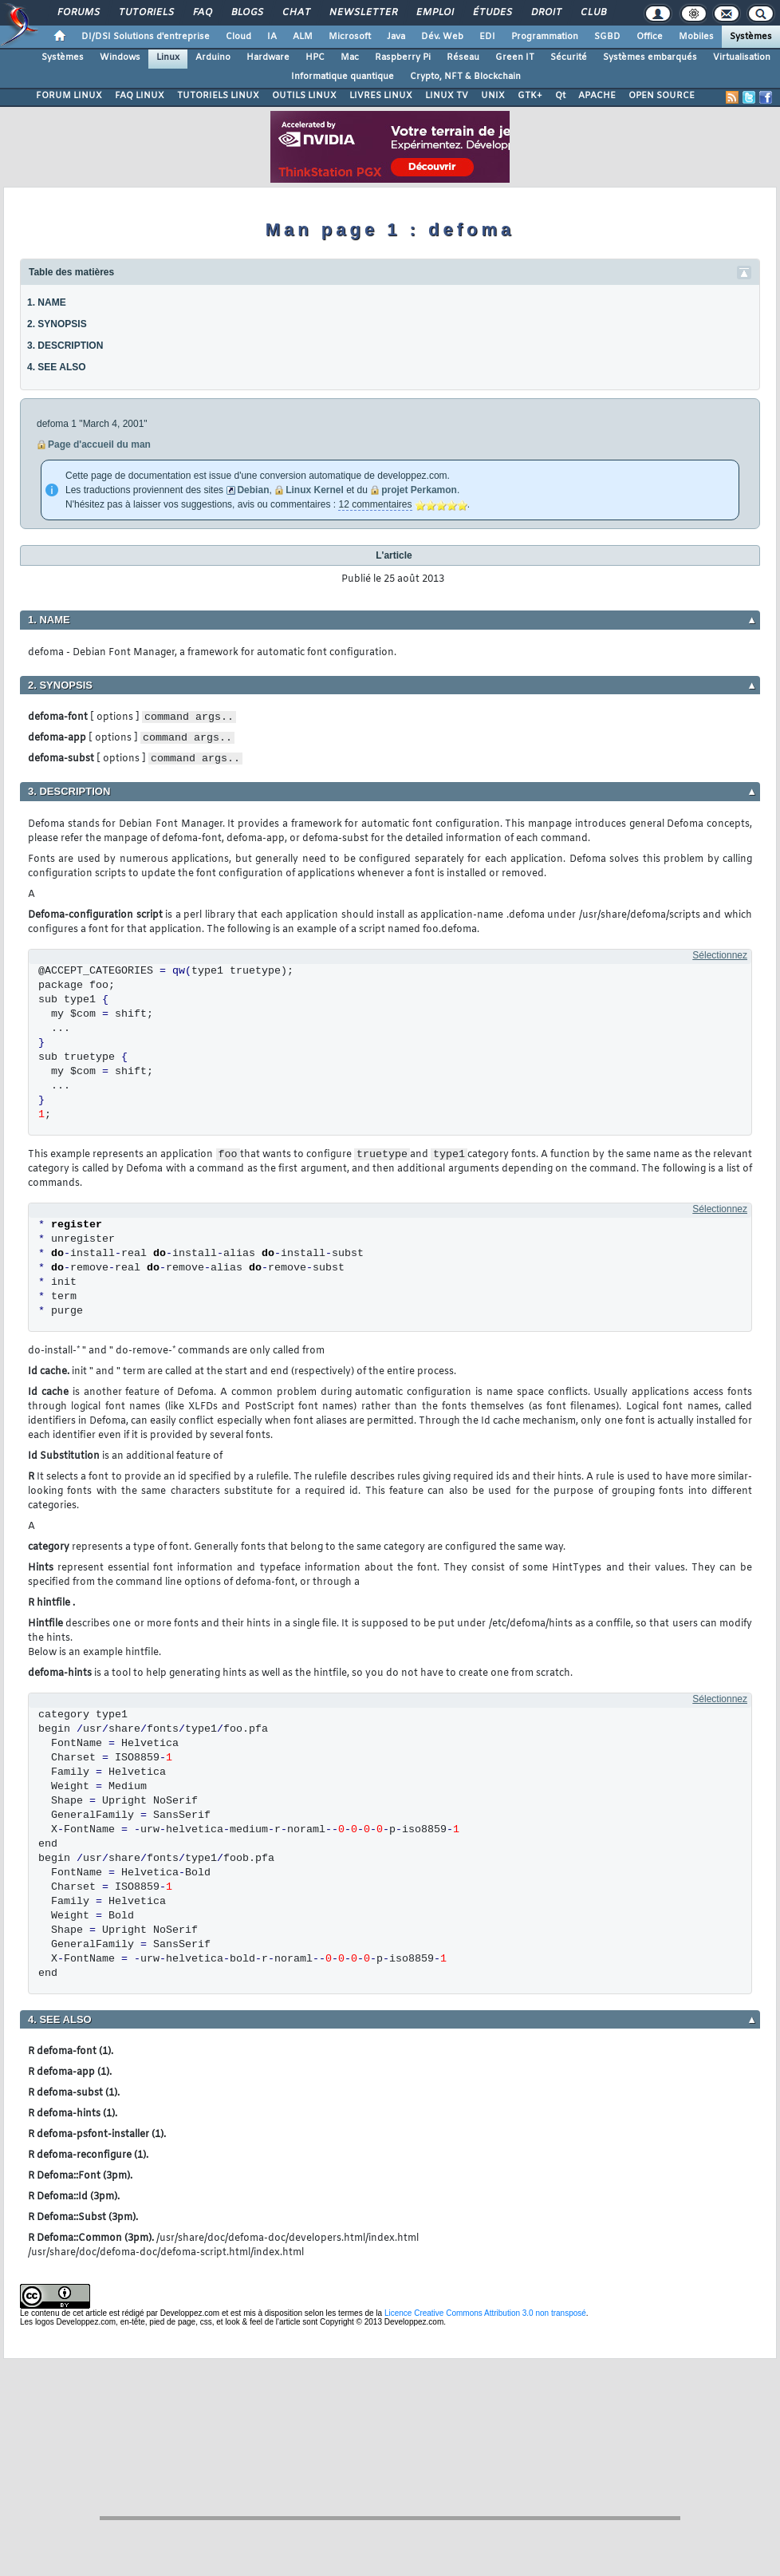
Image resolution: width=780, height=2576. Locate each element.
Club (592, 12)
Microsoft (350, 36)
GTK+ (530, 95)
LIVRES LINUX (380, 95)
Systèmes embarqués (650, 57)
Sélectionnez (719, 955)
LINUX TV (446, 95)
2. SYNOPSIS (57, 324)
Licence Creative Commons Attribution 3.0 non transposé (485, 2313)
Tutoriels (145, 12)
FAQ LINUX (139, 95)
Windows (120, 57)
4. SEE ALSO (56, 367)
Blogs (246, 12)
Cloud (238, 36)
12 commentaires (375, 504)
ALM (303, 36)
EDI (487, 36)
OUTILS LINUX (304, 95)
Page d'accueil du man (99, 444)
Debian (253, 490)
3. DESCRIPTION (65, 345)
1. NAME (46, 302)
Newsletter (362, 12)
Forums (77, 12)
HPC (315, 57)
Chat (295, 12)
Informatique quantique (342, 76)
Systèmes (751, 36)
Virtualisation (741, 57)
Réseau (463, 57)
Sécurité (568, 57)
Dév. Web (442, 36)
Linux (167, 57)
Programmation (544, 36)
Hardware (268, 57)
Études (492, 12)
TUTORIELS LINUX (218, 95)
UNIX (493, 95)
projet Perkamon (419, 490)
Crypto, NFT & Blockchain (465, 76)
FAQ (202, 12)
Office (649, 36)
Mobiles (696, 36)
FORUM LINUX (69, 95)
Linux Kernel (315, 490)
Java (396, 36)
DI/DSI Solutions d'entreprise (145, 36)
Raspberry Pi (403, 57)
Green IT (514, 57)
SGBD (607, 36)
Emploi (434, 12)
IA (272, 36)
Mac (350, 57)
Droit (545, 12)
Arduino (212, 57)
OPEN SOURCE (661, 95)
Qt (560, 95)
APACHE (597, 95)
